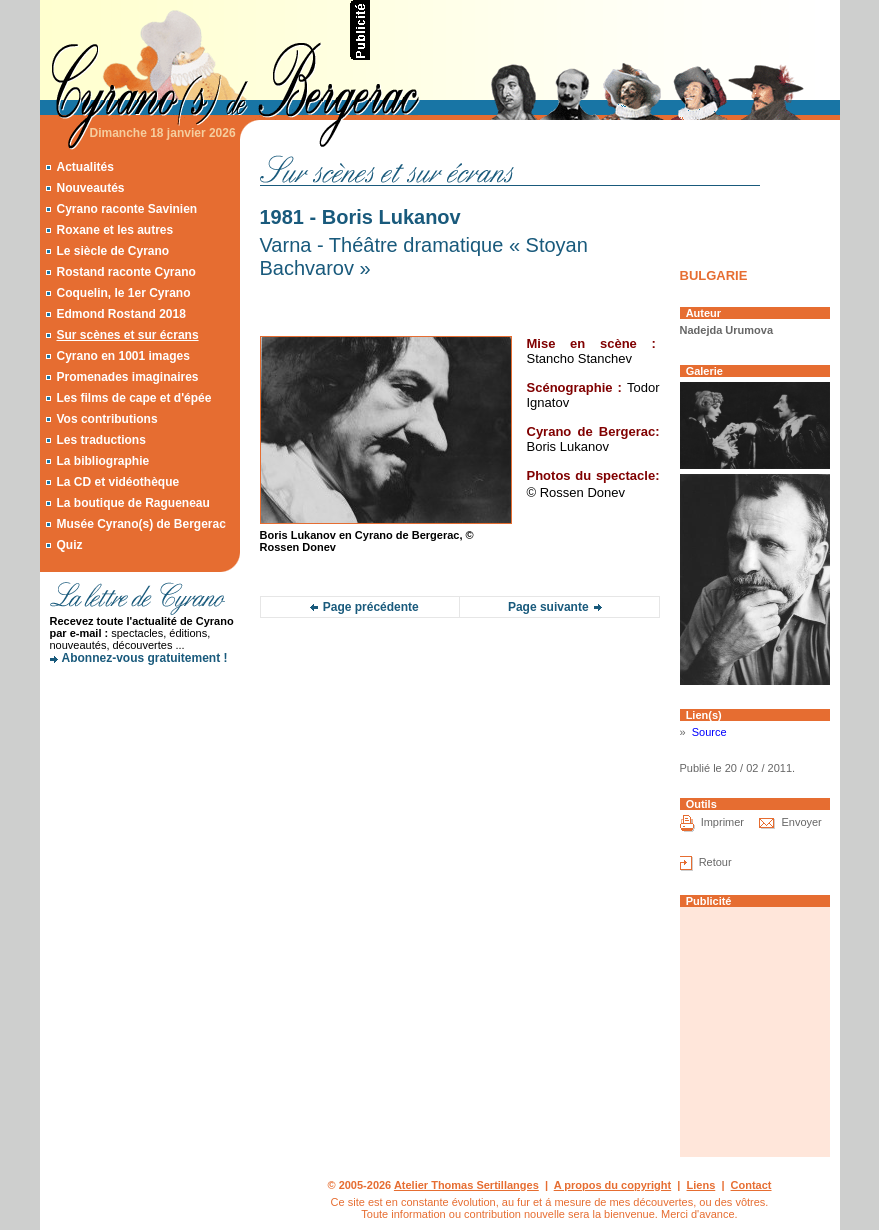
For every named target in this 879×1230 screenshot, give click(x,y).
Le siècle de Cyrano (112, 251)
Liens (701, 1185)
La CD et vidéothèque (117, 482)
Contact (751, 1185)
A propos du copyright (613, 1185)
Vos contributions (106, 419)
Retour (715, 862)
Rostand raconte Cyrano (125, 272)
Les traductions (100, 440)
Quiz (69, 545)
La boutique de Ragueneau (132, 503)
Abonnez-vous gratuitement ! (145, 658)
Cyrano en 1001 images (122, 356)
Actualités (84, 167)
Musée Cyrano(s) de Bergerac (140, 524)
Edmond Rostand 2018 (120, 314)
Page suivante (548, 607)
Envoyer (801, 822)
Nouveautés (90, 188)
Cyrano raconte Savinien (126, 209)
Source (709, 732)
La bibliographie (102, 461)
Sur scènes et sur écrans (127, 335)
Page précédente (371, 607)
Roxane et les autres (114, 230)
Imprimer (722, 822)
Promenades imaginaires (127, 377)
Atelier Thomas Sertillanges (466, 1185)
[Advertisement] (606, 30)
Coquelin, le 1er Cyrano (123, 293)
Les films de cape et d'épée (133, 398)
